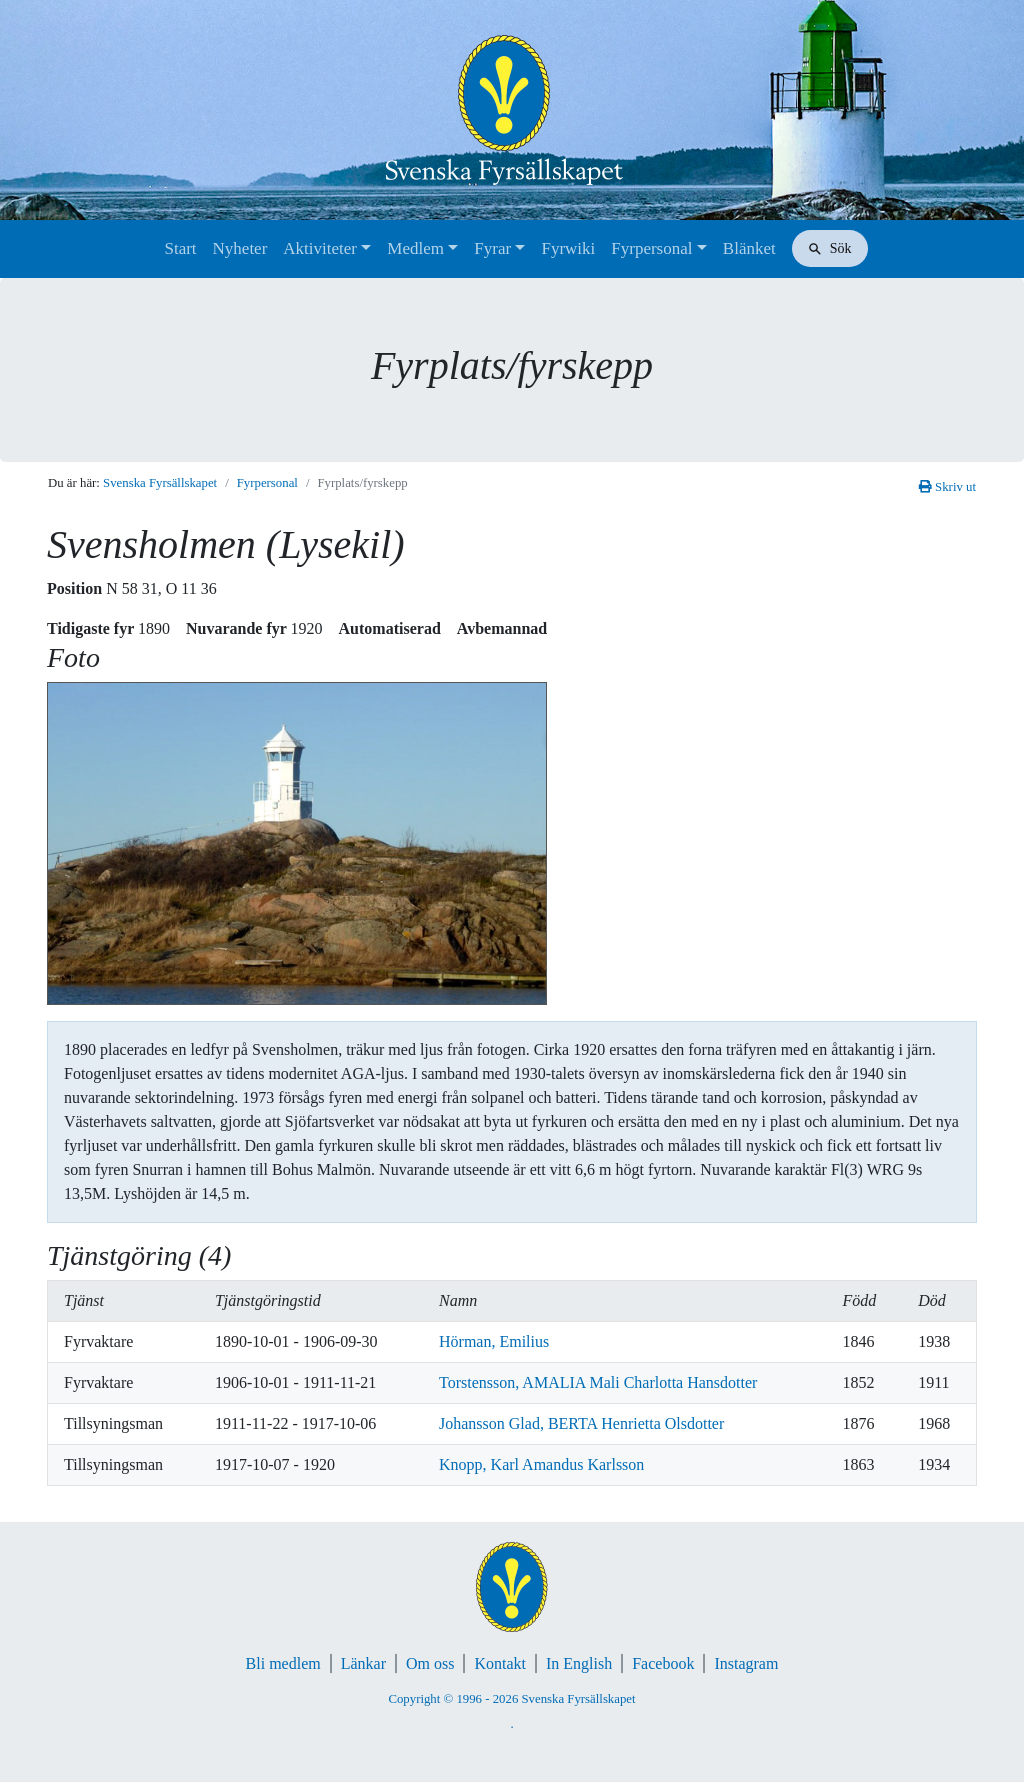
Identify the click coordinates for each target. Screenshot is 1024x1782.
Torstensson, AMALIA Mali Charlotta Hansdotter (598, 1382)
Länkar (363, 1663)
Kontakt (500, 1663)
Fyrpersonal (651, 248)
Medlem (415, 248)
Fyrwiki (568, 248)
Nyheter (240, 248)
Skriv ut (947, 487)
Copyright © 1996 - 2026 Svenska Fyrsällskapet (511, 1699)
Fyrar (492, 248)
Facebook (663, 1663)
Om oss (430, 1663)
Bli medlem (283, 1663)
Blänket (749, 248)
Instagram (746, 1663)
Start (180, 248)
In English (579, 1663)
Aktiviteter (320, 248)
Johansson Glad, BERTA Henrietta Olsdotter (581, 1423)
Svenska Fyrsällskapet (160, 483)
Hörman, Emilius (494, 1341)
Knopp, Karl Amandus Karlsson (541, 1464)
